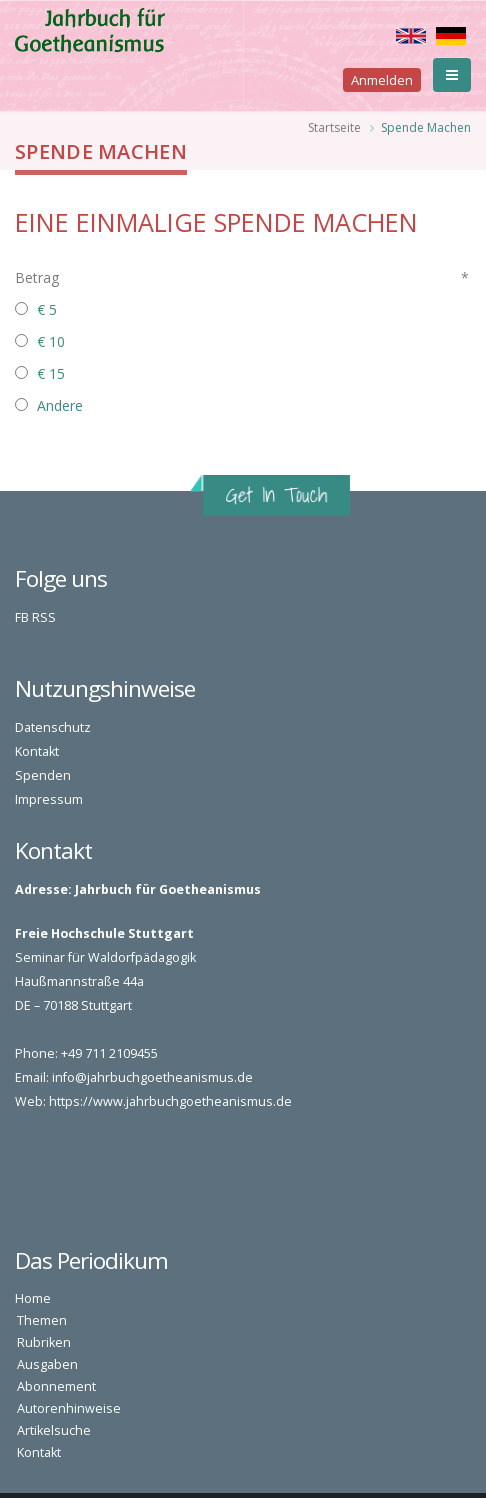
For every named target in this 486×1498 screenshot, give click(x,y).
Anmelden (382, 80)
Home (33, 1298)
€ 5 (47, 309)
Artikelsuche (54, 1430)
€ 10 (51, 341)
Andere (60, 405)
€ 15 (51, 373)
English (411, 36)
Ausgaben (47, 1364)
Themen (42, 1320)
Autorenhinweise (69, 1408)
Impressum (49, 799)
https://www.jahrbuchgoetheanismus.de (170, 1101)
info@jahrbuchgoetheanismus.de (152, 1077)
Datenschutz (53, 727)
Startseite (334, 127)
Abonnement (56, 1386)
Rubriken (44, 1342)
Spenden (43, 775)
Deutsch (451, 36)
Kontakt (37, 751)
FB (22, 617)
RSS (44, 617)
